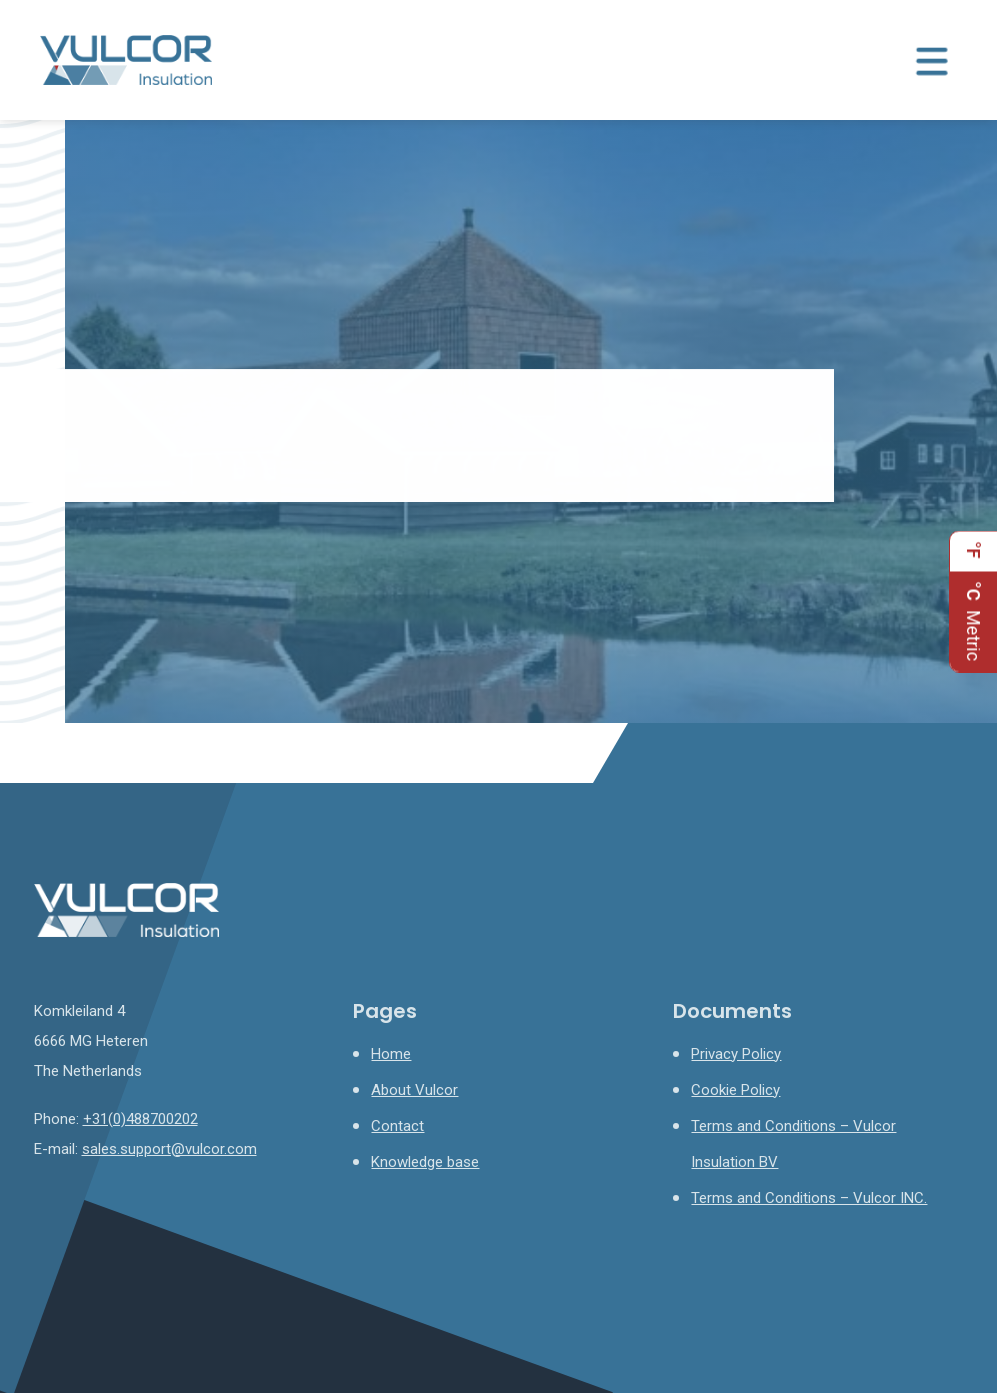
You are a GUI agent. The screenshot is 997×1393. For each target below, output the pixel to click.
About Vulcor (414, 1090)
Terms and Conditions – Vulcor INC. (809, 1198)
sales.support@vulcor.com (169, 1149)
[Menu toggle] (932, 60)
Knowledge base (425, 1162)
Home (391, 1054)
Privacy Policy (736, 1054)
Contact (397, 1126)
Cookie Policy (735, 1090)
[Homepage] (126, 59)
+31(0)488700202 (140, 1119)
